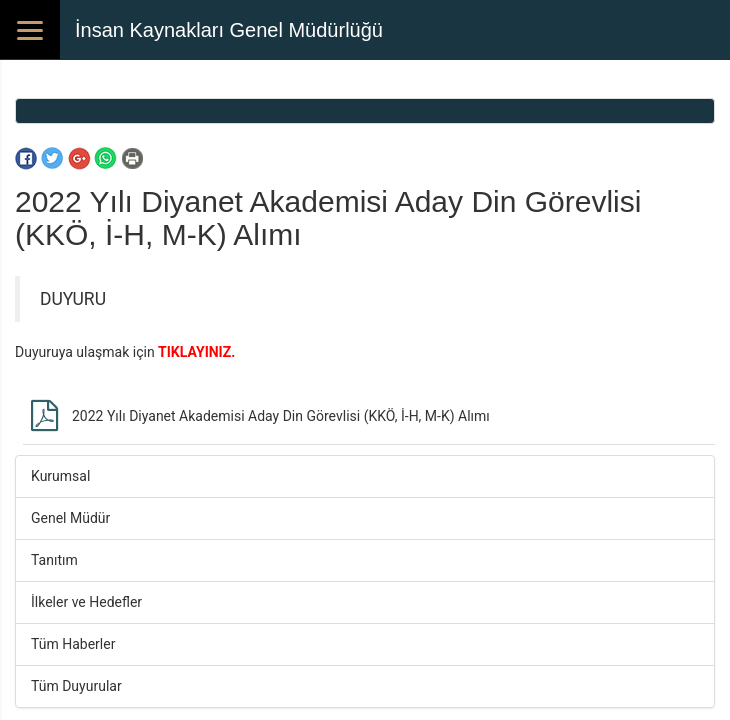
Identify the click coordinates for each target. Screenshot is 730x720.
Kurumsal (60, 476)
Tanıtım (54, 560)
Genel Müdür (70, 518)
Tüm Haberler (73, 644)
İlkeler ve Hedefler (86, 602)
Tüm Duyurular (76, 686)
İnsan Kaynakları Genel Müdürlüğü (229, 30)
